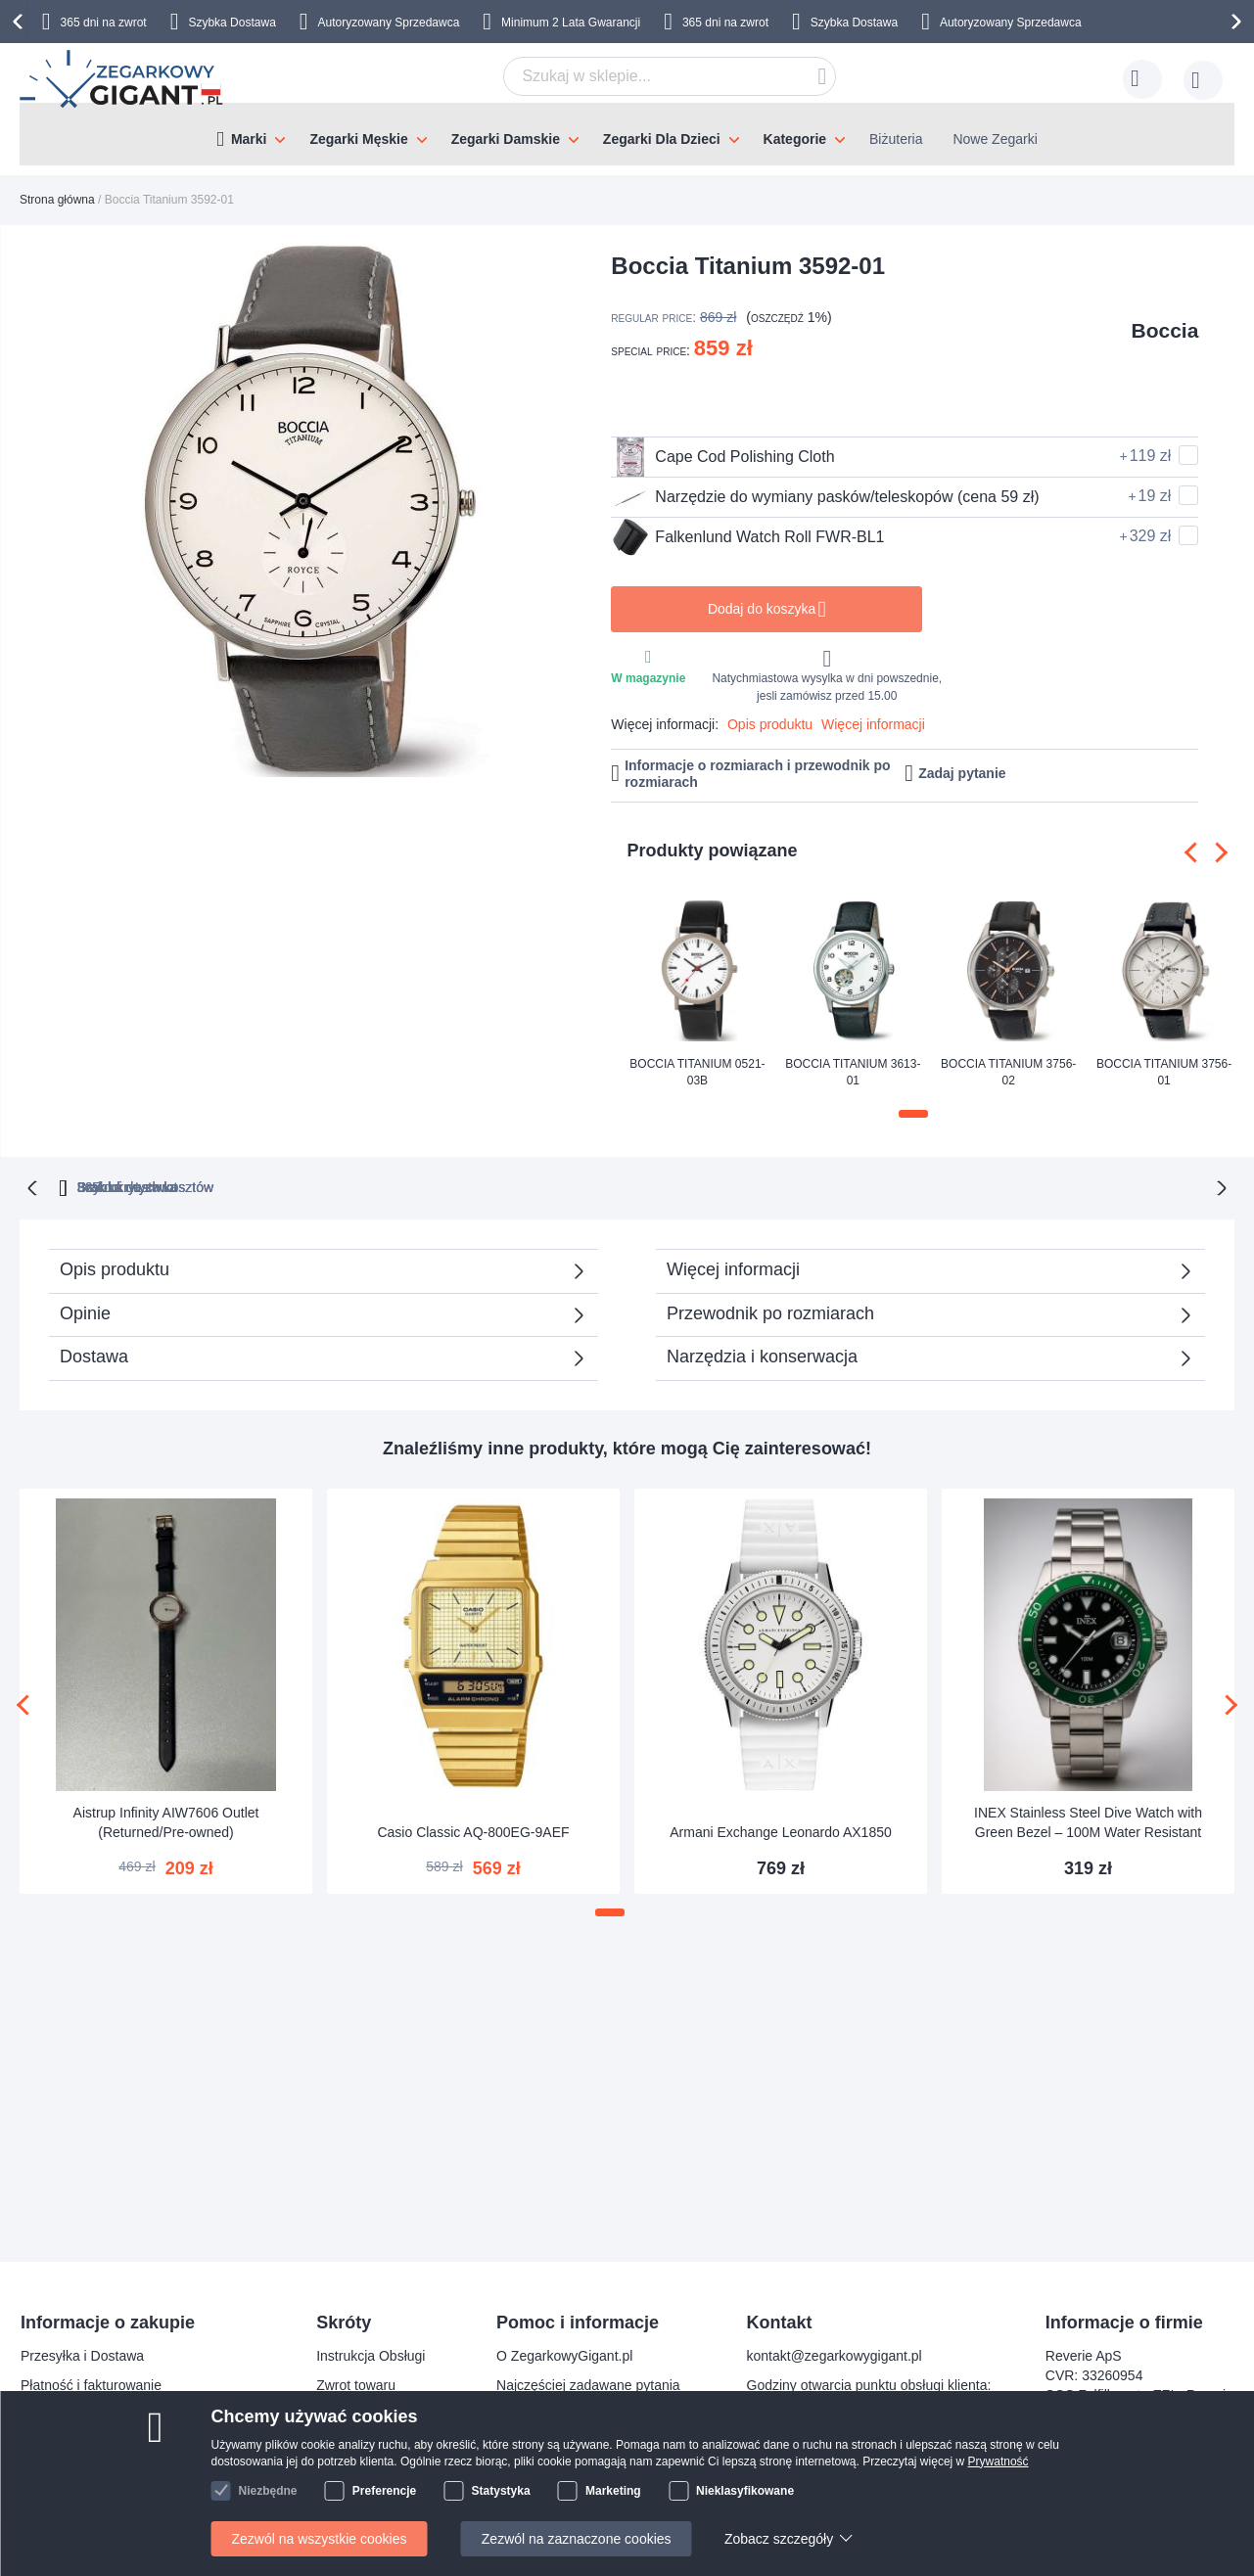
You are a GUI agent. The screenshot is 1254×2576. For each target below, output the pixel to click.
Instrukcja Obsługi (370, 2356)
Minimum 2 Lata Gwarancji (570, 22)
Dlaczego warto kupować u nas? (595, 2414)
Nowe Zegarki (994, 139)
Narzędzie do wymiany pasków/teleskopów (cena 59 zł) (825, 497)
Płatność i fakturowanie (91, 2385)
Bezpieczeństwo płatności (99, 2414)
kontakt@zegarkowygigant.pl (834, 2356)
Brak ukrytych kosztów (637, 1185)
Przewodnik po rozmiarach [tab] (770, 1311)
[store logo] (123, 79)
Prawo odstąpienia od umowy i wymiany (142, 2444)
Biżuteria (895, 139)
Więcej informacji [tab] (733, 1267)
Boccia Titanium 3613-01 (852, 1072)
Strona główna (57, 200)
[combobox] (669, 76)
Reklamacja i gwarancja (93, 2473)
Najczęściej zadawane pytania (588, 2385)
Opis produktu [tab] (114, 1267)
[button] (913, 1114)
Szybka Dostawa (231, 22)
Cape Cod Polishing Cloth (722, 457)
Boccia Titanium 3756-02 (1008, 1072)
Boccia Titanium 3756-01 (1163, 1072)
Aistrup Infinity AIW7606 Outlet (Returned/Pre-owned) (166, 1820)
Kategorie (795, 139)
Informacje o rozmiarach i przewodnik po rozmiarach (758, 774)
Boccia (1164, 330)
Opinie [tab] (85, 1311)
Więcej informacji (873, 724)
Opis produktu (770, 724)
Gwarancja (349, 2414)
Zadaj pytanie (961, 773)
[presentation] (20, 21)
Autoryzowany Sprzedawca (389, 22)
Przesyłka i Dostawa (82, 2356)
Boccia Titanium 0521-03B (697, 1072)
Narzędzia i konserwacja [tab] (762, 1354)
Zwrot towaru (355, 2385)
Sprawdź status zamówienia (581, 2444)
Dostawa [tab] (94, 1354)
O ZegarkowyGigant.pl (564, 2356)
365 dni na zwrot (104, 22)
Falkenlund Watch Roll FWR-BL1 (747, 537)
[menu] (627, 134)
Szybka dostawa (821, 1185)
